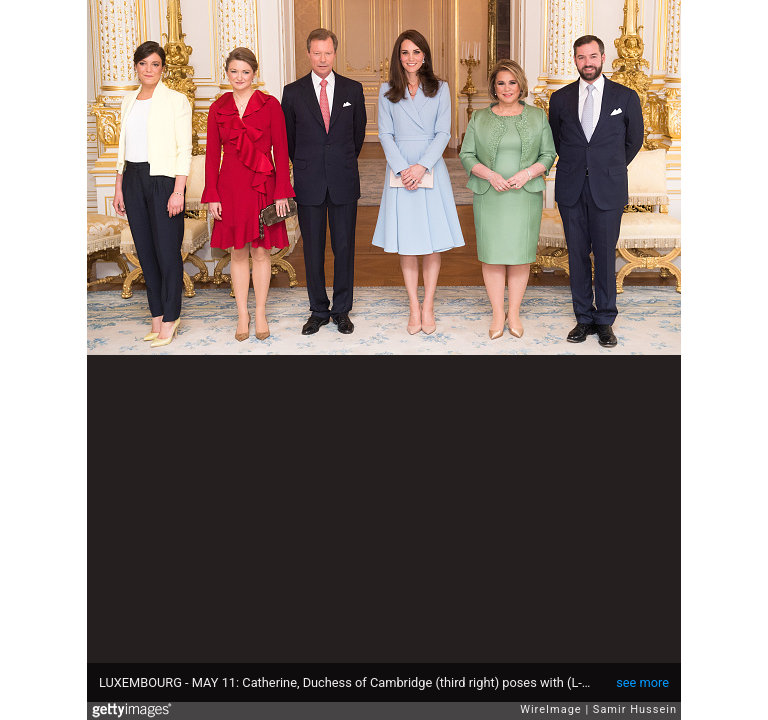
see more (642, 682)
